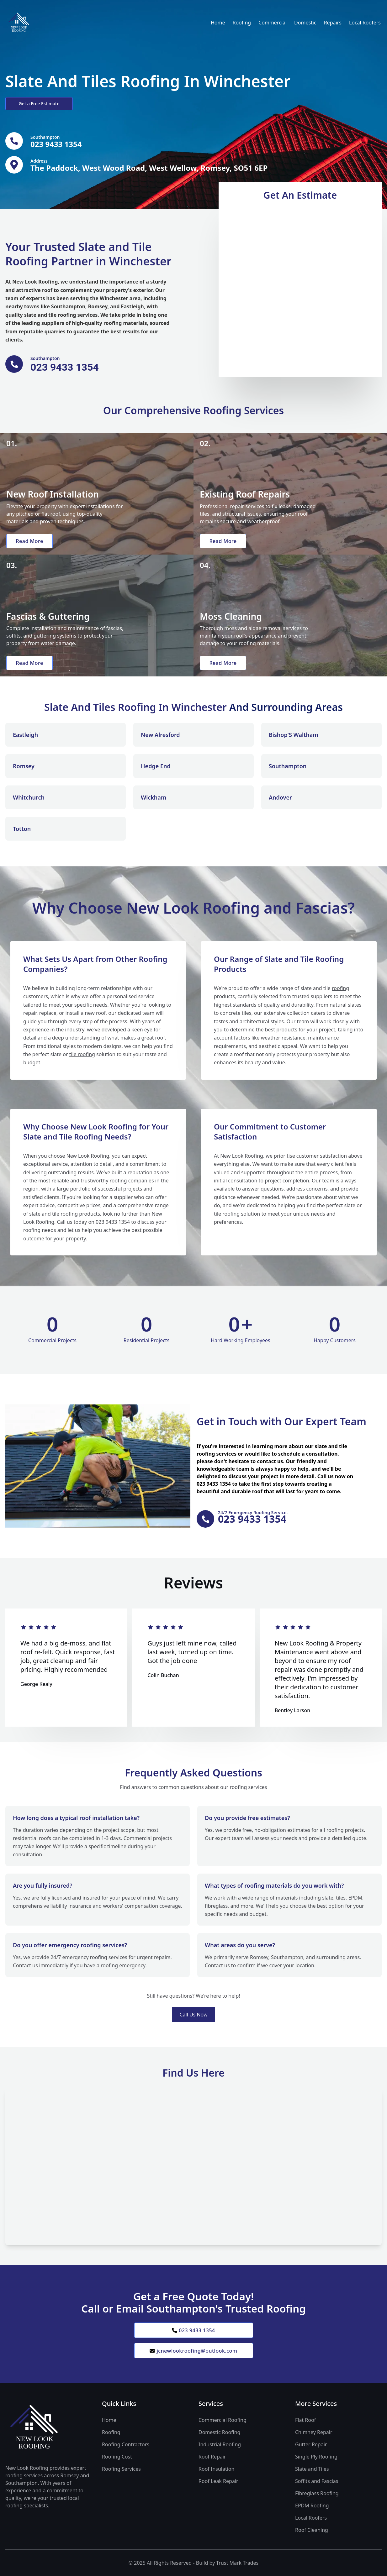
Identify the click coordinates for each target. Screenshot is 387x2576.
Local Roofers (365, 22)
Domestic (305, 22)
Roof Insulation (216, 2468)
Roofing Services (121, 2468)
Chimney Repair (313, 2432)
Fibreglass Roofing (317, 2493)
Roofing (241, 22)
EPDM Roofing (312, 2505)
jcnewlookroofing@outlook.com (193, 2350)
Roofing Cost (117, 2456)
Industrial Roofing (220, 2444)
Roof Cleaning (311, 2529)
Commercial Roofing (223, 2420)
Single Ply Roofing (316, 2456)
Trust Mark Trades (237, 2562)
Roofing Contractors (125, 2444)
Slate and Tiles (312, 2468)
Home (218, 22)
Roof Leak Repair (218, 2481)
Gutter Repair (311, 2444)
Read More (29, 541)
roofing (340, 988)
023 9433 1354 (193, 2330)
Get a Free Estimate (39, 104)
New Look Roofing (35, 281)
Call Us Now (193, 2014)
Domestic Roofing (219, 2432)
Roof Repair (212, 2456)
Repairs (333, 22)
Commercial (272, 22)
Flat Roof (305, 2420)
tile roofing (82, 1054)
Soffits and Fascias (316, 2481)
